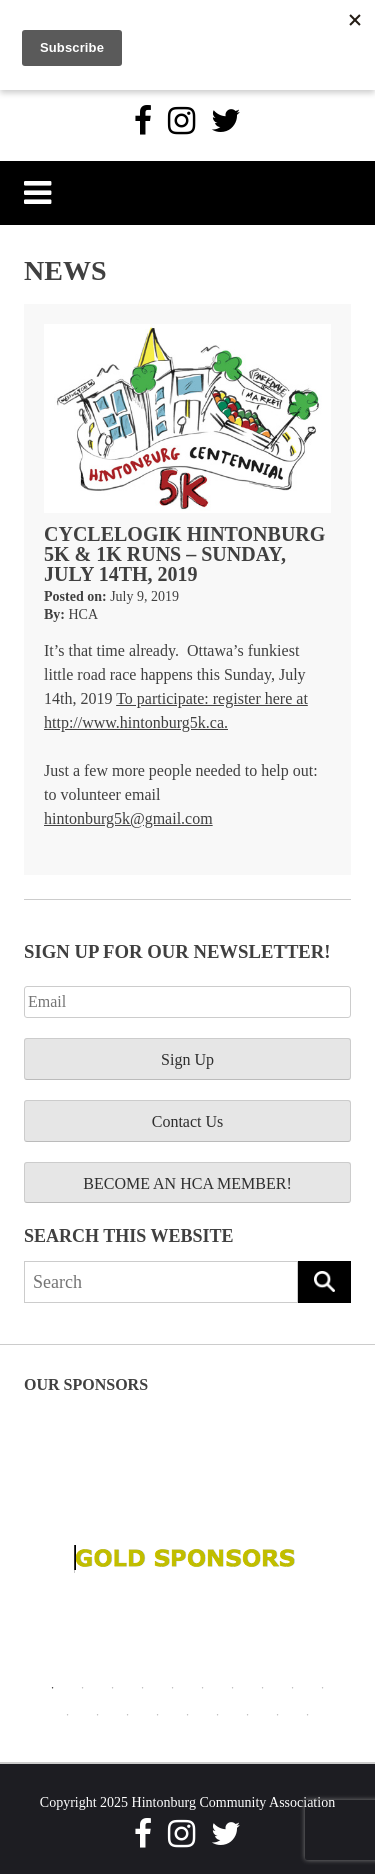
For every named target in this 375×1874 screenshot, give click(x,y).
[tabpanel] (187, 1559)
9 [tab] (293, 1688)
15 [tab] (188, 1715)
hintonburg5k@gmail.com (128, 818)
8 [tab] (263, 1688)
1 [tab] (53, 1688)
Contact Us (188, 1121)
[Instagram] (181, 121)
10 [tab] (323, 1688)
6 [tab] (203, 1688)
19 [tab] (308, 1715)
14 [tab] (158, 1715)
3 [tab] (113, 1688)
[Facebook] (143, 121)
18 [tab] (278, 1715)
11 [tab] (68, 1715)
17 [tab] (248, 1715)
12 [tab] (98, 1715)
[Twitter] (226, 121)
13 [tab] (128, 1715)
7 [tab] (233, 1688)
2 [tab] (83, 1688)
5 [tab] (173, 1688)
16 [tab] (218, 1715)
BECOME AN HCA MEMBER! (187, 1183)
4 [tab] (143, 1688)
